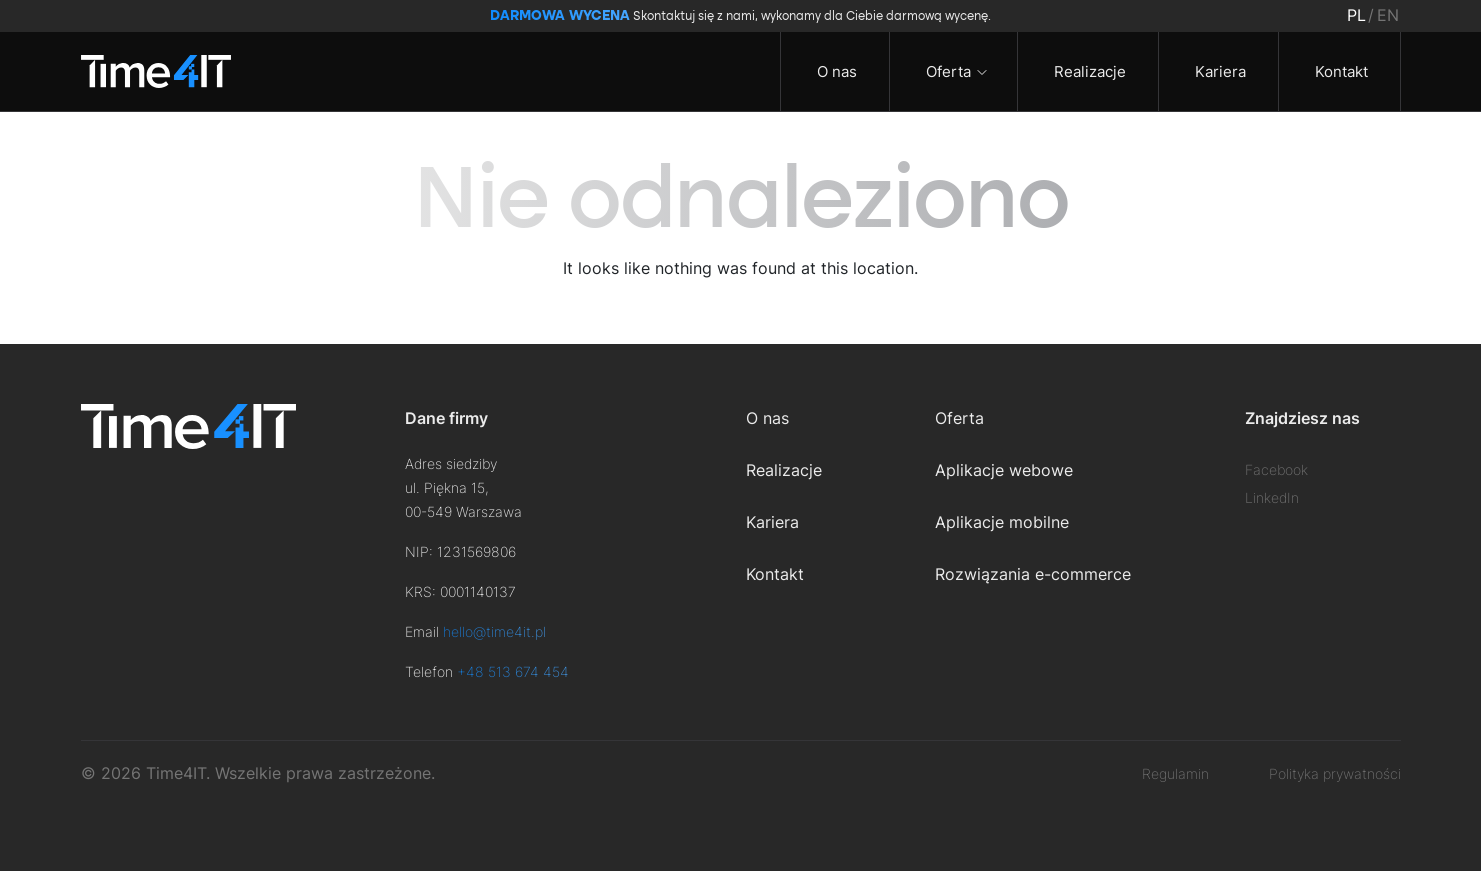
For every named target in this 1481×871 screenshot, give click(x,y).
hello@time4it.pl (494, 631)
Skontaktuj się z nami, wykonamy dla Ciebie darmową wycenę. (740, 16)
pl (1356, 15)
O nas (835, 71)
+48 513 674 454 (513, 671)
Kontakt (1339, 71)
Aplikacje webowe (1004, 470)
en (1388, 15)
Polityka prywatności (1335, 773)
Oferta (946, 71)
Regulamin (1175, 773)
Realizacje (1088, 71)
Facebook (1276, 469)
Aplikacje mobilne (1002, 522)
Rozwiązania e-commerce (1033, 574)
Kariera (1218, 71)
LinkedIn (1272, 497)
